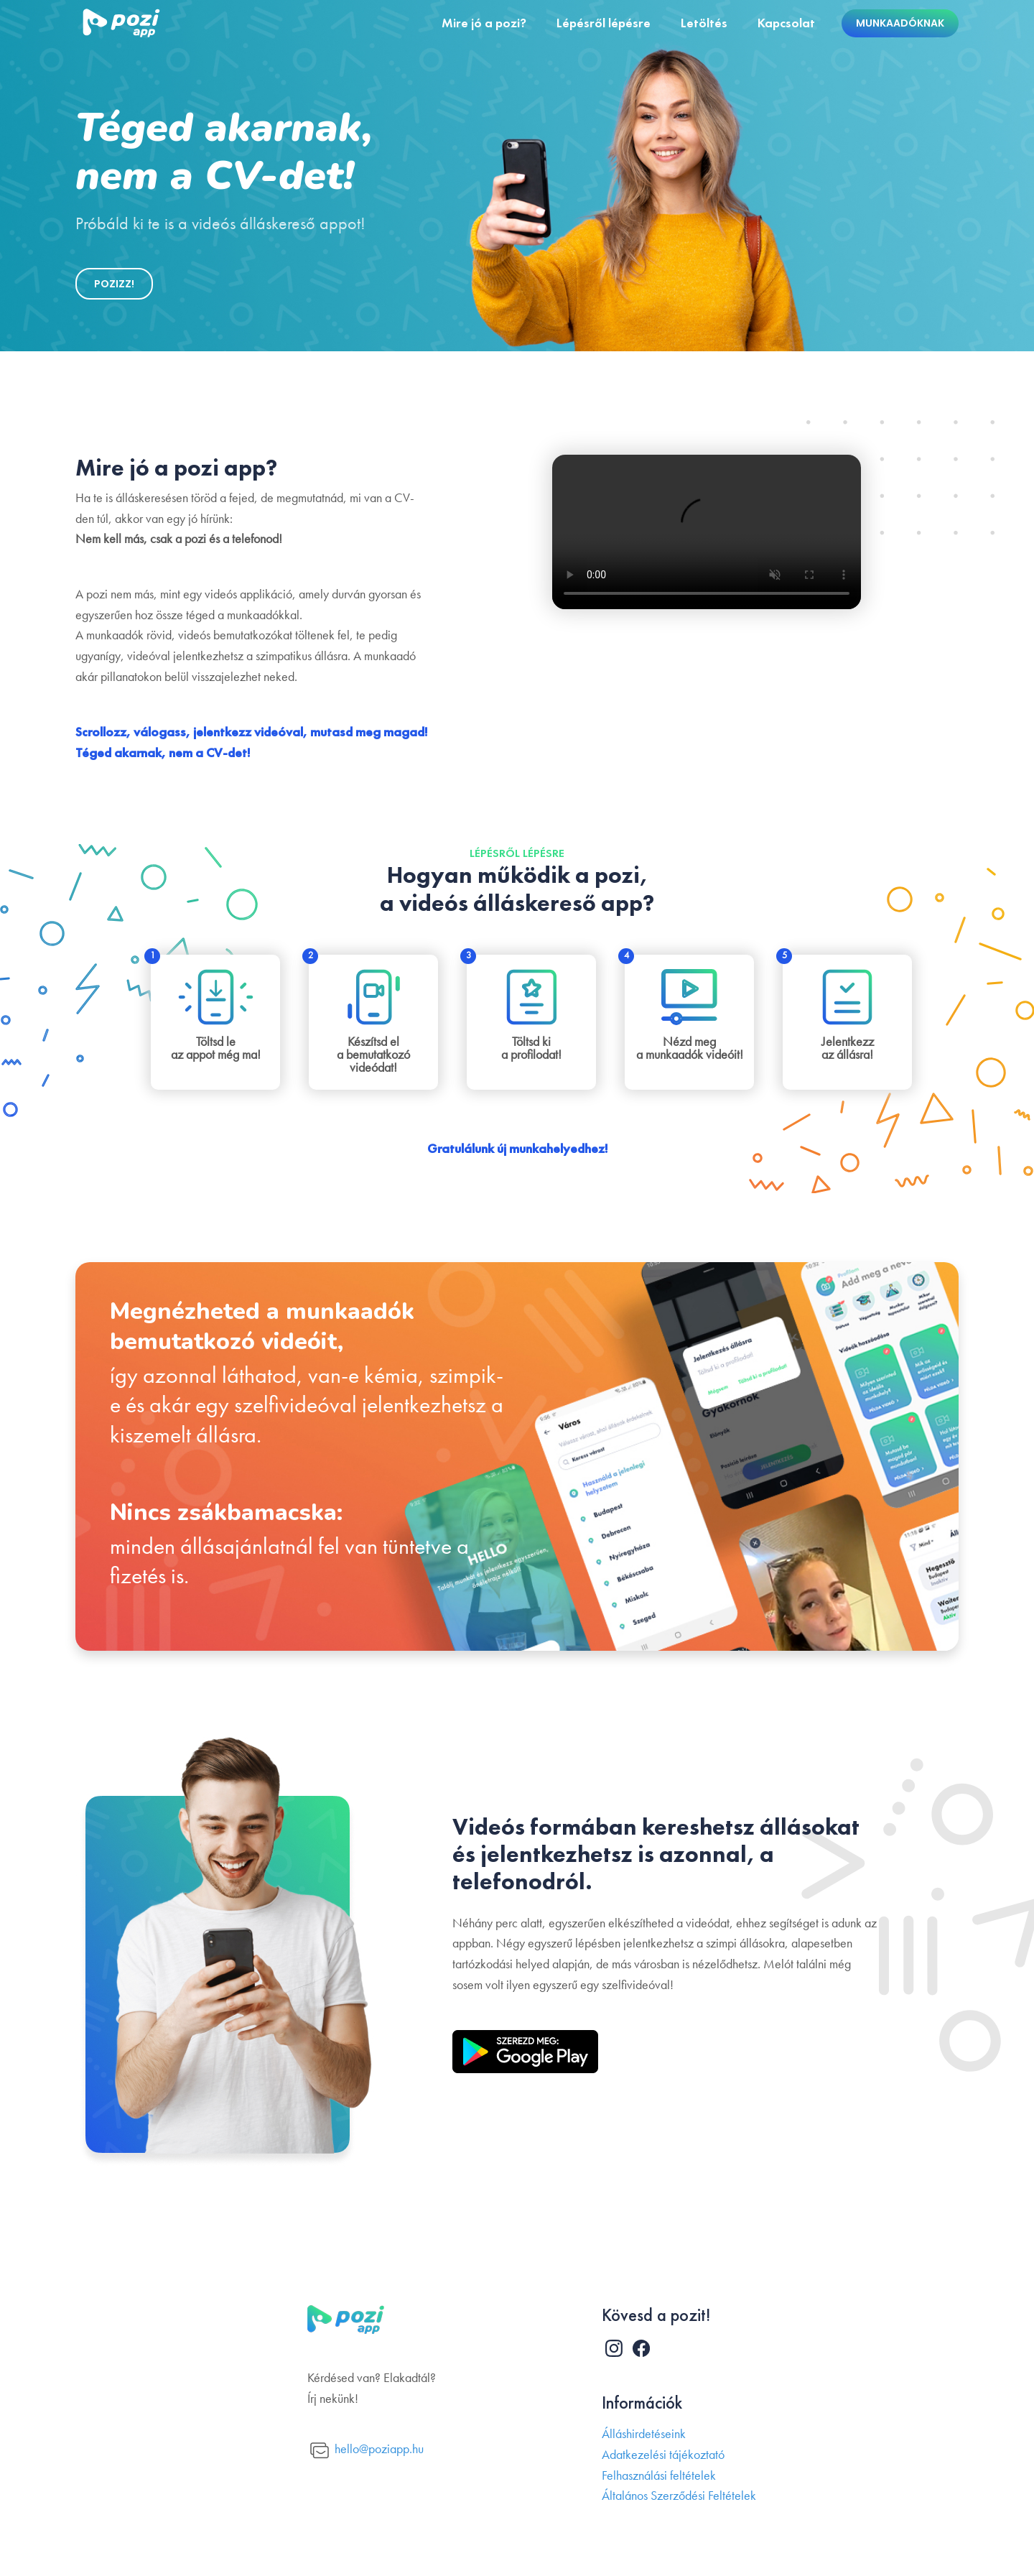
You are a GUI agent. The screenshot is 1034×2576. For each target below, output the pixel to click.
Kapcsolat (786, 22)
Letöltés (704, 22)
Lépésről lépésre (603, 22)
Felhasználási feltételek (659, 2476)
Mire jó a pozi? (484, 22)
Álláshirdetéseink (644, 2434)
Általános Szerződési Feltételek (679, 2496)
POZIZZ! (114, 284)
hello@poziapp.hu (367, 2451)
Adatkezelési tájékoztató (663, 2455)
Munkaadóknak (900, 23)
